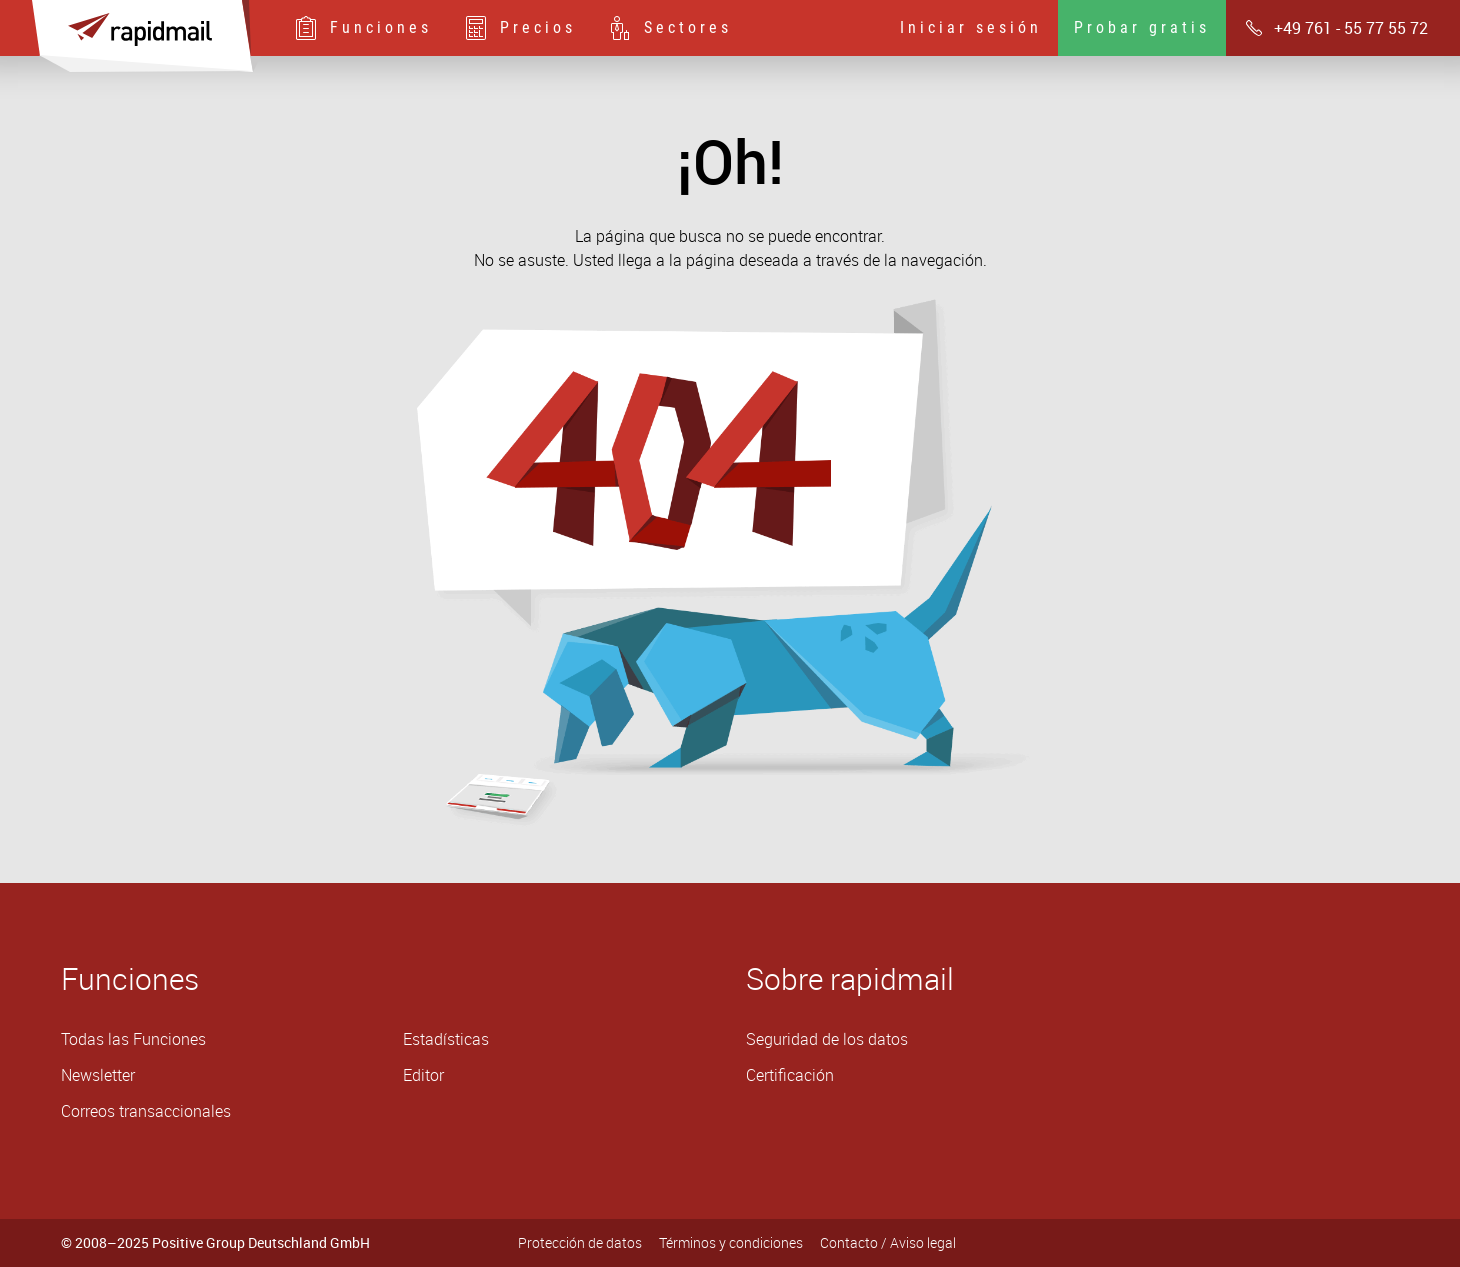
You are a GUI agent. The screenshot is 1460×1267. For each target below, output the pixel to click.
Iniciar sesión (971, 27)
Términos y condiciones (731, 1242)
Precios (520, 28)
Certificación (790, 1075)
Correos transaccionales (146, 1111)
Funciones (363, 28)
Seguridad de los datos (827, 1039)
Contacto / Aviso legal (888, 1242)
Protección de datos (580, 1242)
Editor (423, 1075)
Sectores (670, 28)
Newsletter (98, 1075)
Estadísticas (446, 1039)
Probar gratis (1142, 27)
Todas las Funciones (133, 1039)
